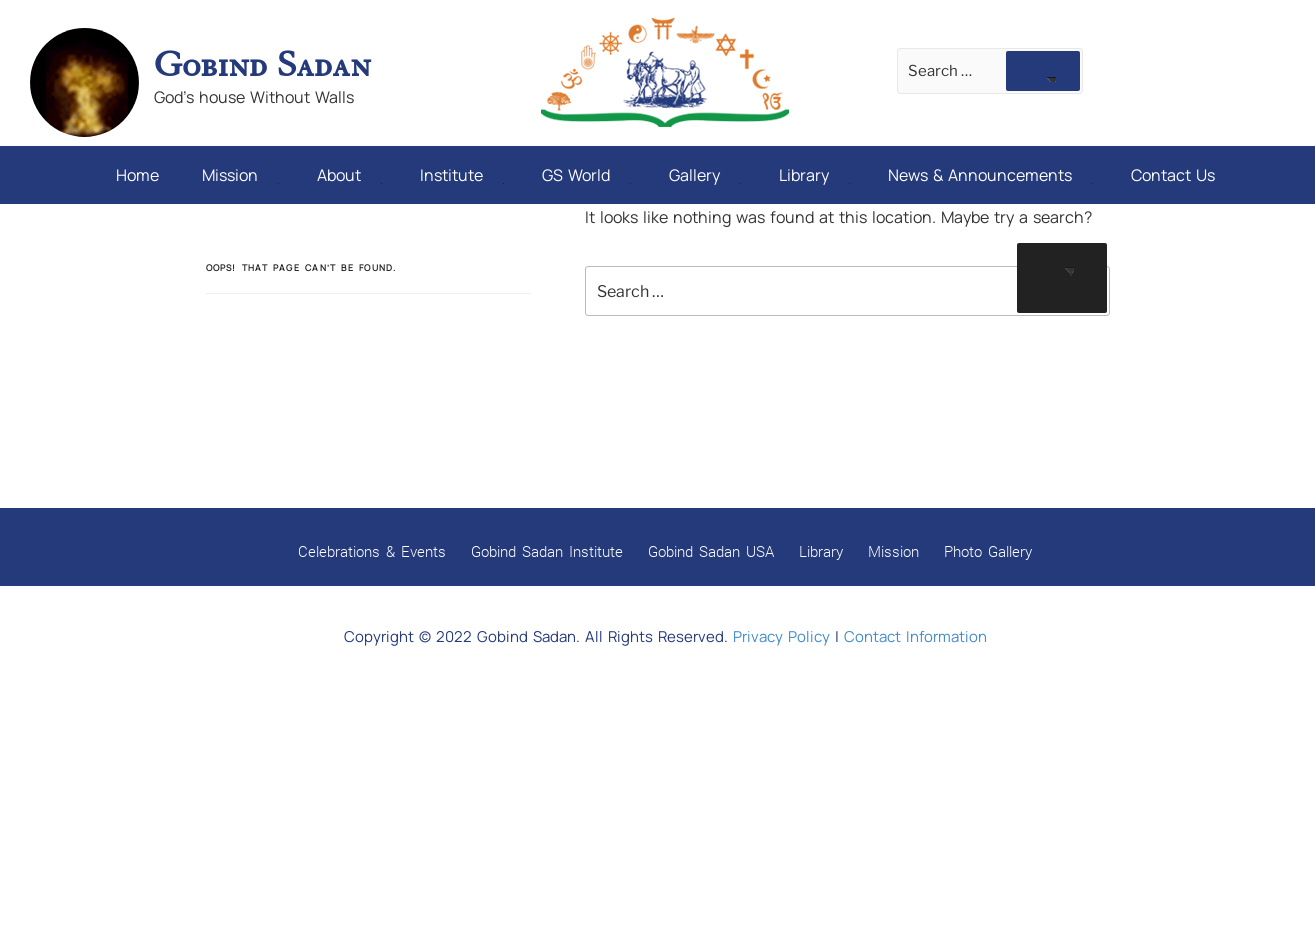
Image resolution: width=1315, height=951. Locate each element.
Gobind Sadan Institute (547, 551)
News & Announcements (990, 175)
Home (137, 175)
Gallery (705, 175)
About (349, 175)
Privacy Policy (781, 636)
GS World (586, 175)
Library (814, 175)
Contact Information (915, 636)
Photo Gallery (988, 551)
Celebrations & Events (372, 551)
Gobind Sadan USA (711, 551)
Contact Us (1173, 175)
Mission (240, 175)
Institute (462, 175)
